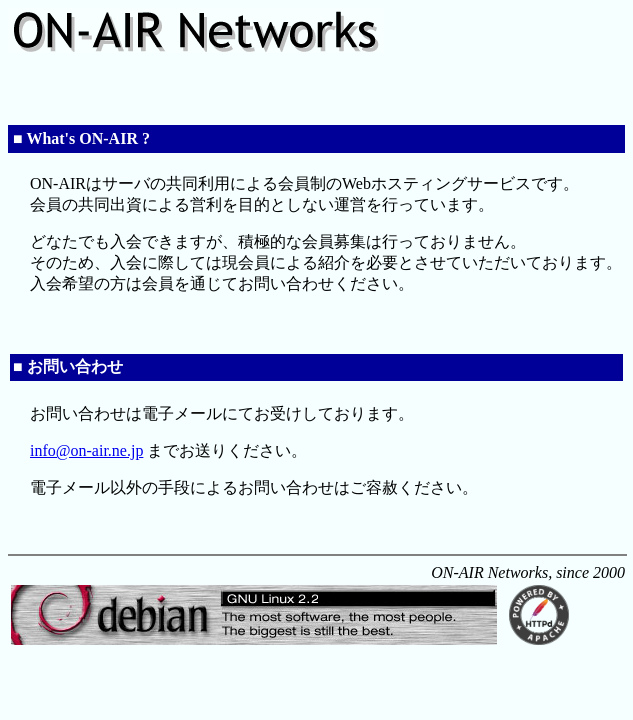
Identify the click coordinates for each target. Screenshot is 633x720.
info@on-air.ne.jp (86, 450)
